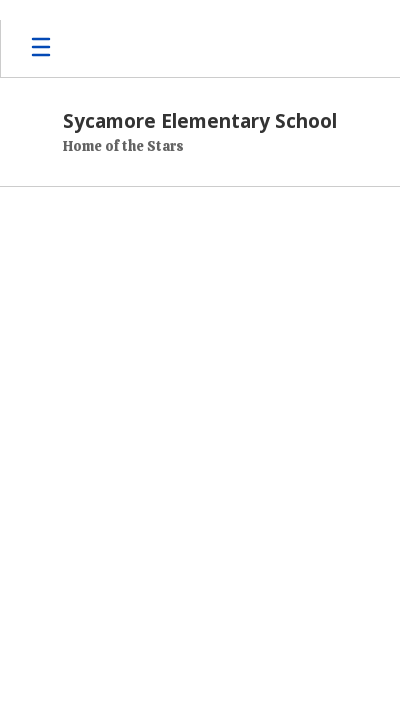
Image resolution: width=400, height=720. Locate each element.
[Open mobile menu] (41, 48)
